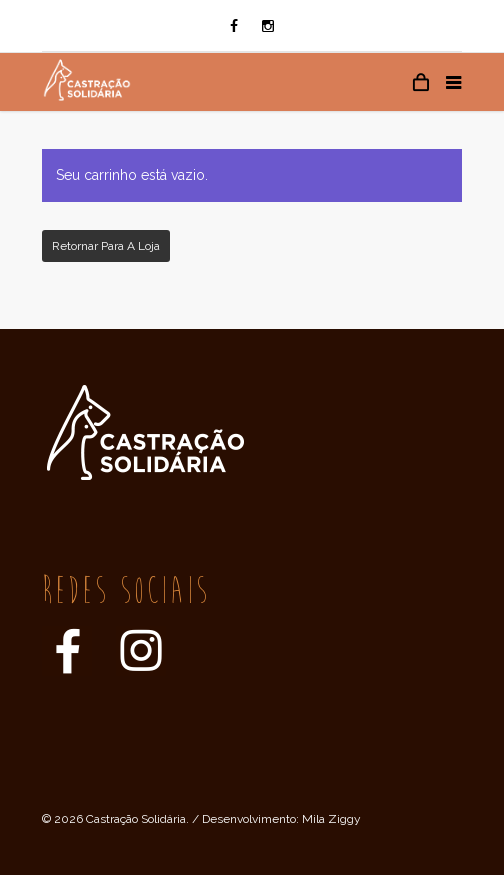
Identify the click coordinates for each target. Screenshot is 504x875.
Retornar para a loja (106, 246)
